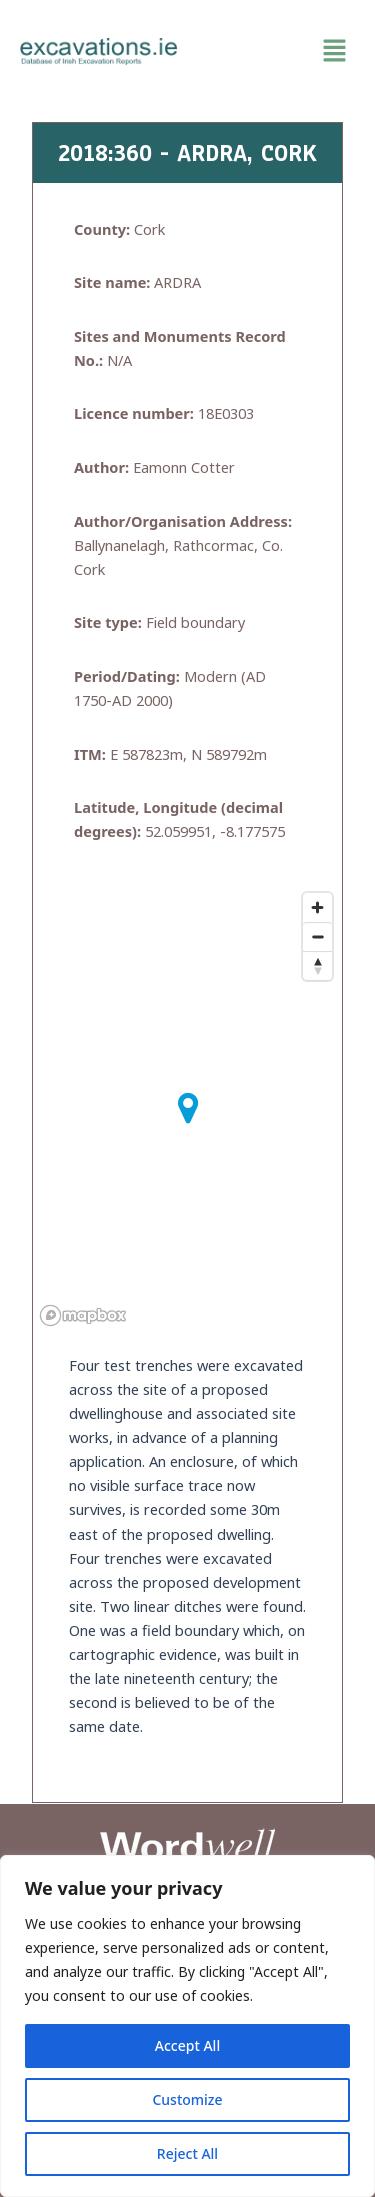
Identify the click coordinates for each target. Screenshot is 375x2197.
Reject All (187, 2153)
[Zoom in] (317, 907)
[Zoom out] (317, 936)
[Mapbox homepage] (83, 1315)
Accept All (187, 2045)
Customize (187, 2099)
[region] (187, 2026)
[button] (277, 51)
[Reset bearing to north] (317, 965)
